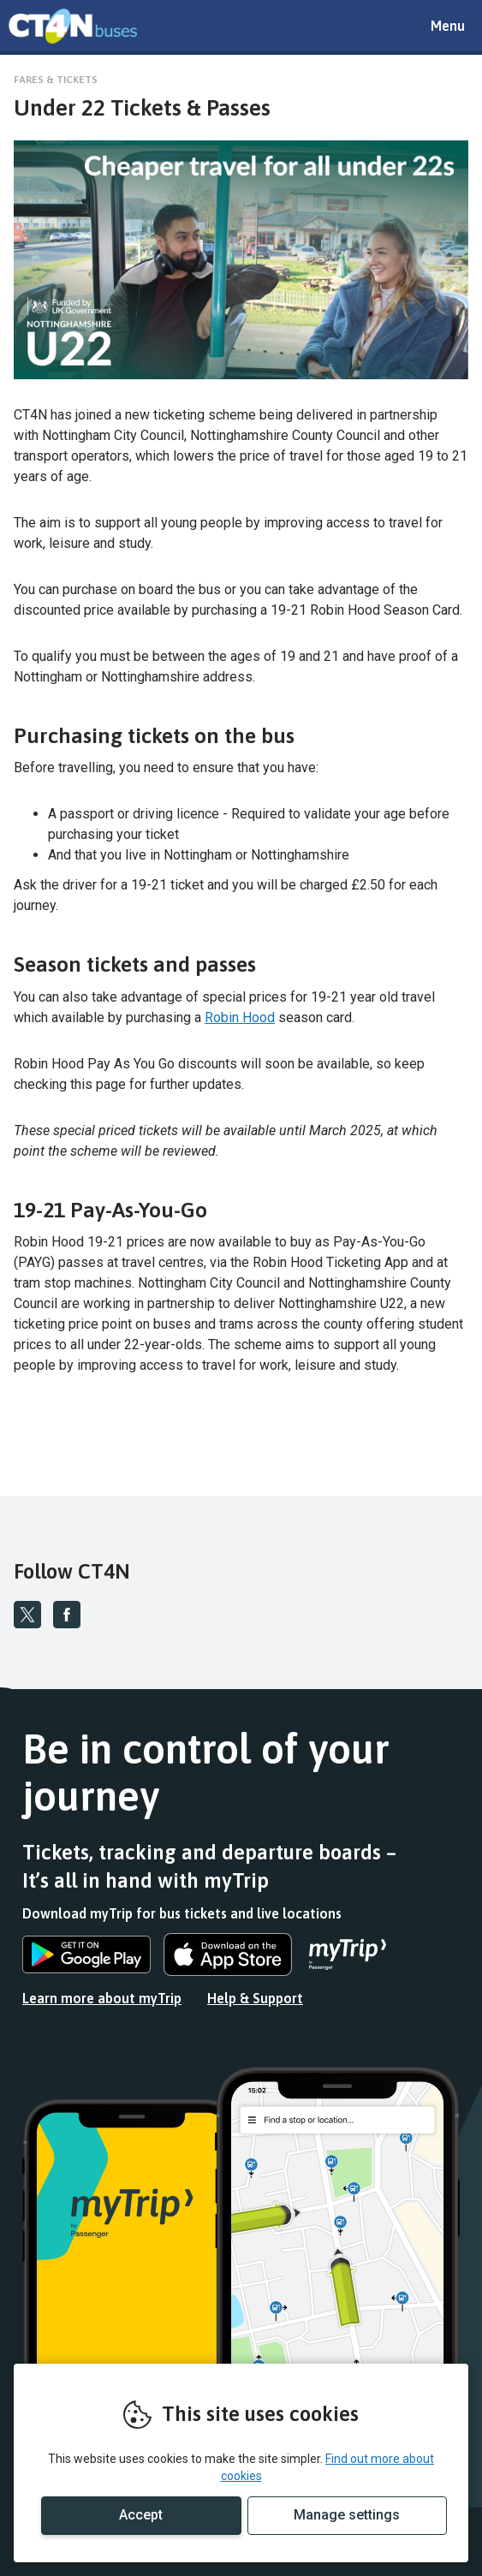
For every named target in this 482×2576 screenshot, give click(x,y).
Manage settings (347, 2515)
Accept (141, 2515)
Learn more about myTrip (101, 1998)
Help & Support (255, 1998)
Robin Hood (240, 1017)
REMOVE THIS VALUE (73, 25)
